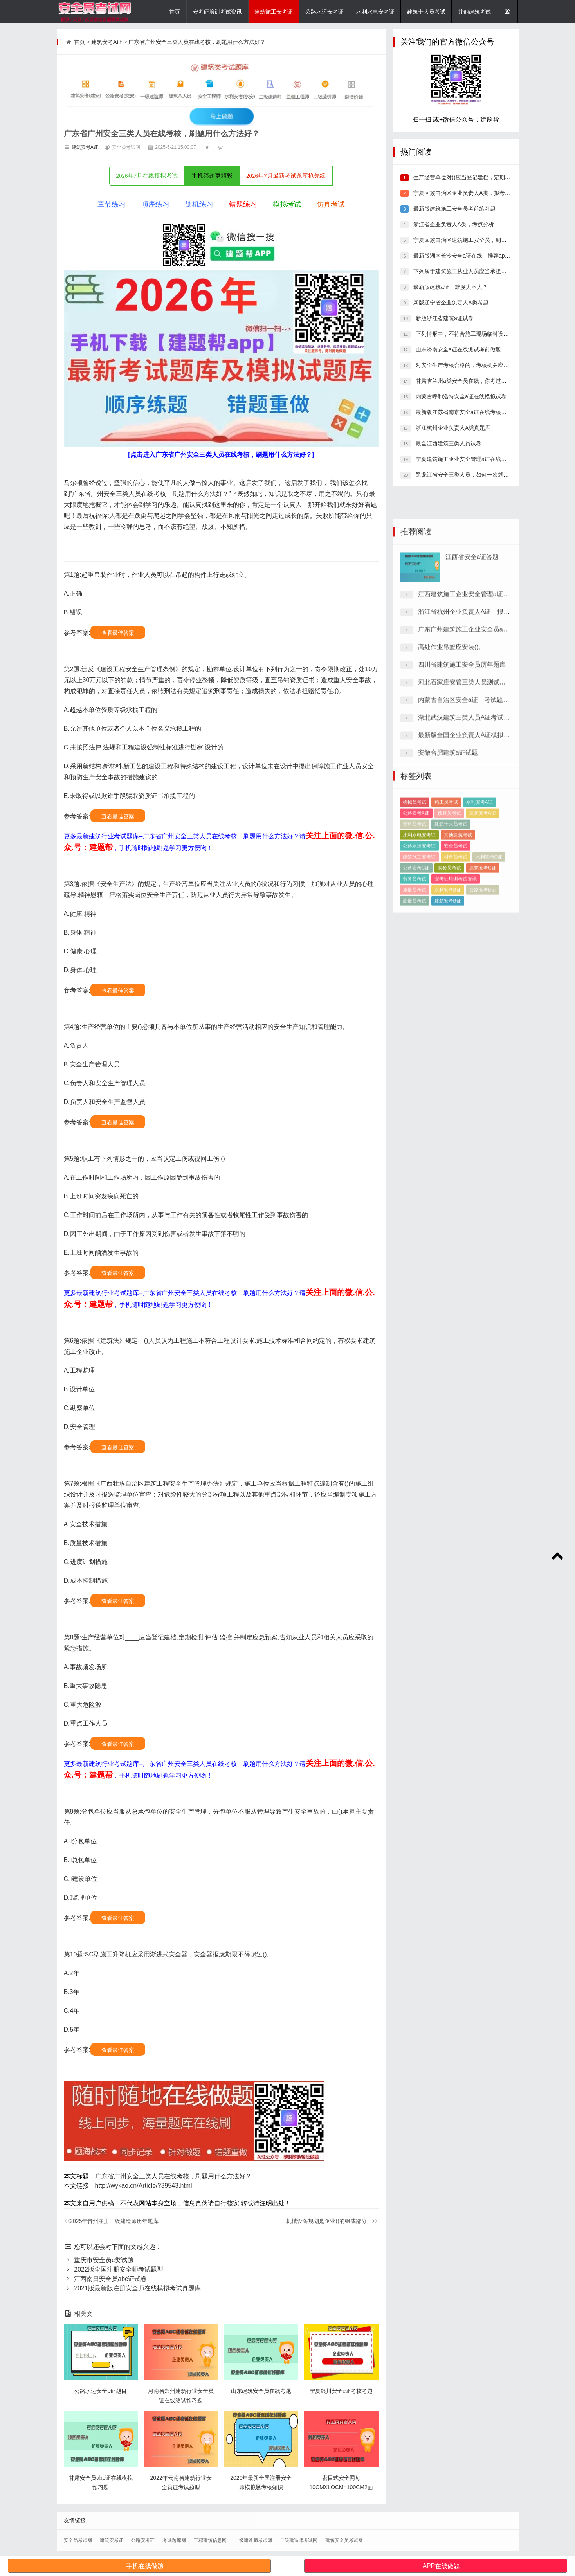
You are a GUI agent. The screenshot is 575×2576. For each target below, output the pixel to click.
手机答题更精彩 (212, 176)
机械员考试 (414, 886)
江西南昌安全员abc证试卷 (105, 2278)
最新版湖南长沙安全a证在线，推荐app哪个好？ (471, 255)
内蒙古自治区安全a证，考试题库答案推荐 (476, 838)
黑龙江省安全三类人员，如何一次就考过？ (467, 475)
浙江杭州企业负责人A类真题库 (452, 428)
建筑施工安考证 (273, 12)
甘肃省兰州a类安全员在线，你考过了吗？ (465, 381)
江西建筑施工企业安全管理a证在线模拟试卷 (479, 733)
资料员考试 (414, 908)
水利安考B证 (447, 973)
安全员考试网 (78, 2540)
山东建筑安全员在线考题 (261, 2391)
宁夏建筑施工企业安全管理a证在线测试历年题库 (474, 459)
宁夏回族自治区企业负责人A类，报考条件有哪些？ (474, 193)
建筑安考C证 (482, 952)
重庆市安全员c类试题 (99, 2260)
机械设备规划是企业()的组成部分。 (332, 2221)
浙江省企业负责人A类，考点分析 (453, 224)
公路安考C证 (416, 952)
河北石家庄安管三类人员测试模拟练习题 (474, 821)
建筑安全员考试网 (344, 2540)
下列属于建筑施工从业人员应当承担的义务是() (469, 271)
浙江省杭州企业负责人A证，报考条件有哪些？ (483, 750)
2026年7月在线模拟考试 (147, 176)
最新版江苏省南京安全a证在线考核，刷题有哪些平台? (481, 412)
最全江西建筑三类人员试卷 (447, 443)
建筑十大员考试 (426, 12)
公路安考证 (143, 2540)
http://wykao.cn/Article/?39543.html (143, 2185)
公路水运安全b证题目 (100, 2391)
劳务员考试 (414, 963)
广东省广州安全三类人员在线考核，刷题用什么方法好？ (196, 42)
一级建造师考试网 (253, 2540)
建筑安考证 (111, 2540)
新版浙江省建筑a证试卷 (444, 318)
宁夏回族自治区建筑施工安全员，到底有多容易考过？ (478, 240)
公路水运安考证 (324, 12)
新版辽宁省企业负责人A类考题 (450, 302)
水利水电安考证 (375, 12)
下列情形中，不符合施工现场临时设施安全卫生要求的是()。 (488, 334)
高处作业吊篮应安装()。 (451, 785)
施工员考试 (446, 886)
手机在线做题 (145, 2566)
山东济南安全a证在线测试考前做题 (457, 349)
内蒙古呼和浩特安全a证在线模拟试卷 (460, 396)
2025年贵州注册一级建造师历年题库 (111, 2221)
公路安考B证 (482, 973)
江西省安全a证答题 (472, 695)
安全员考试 (455, 930)
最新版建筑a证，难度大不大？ (450, 287)
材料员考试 (455, 941)
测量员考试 (414, 984)
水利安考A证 (479, 886)
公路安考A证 (416, 897)
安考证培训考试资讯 (217, 12)
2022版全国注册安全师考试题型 (113, 2269)
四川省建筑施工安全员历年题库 (462, 803)
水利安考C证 (489, 941)
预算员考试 (449, 897)
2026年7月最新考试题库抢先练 (286, 176)
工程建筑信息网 (210, 2540)
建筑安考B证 (447, 984)
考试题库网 (174, 2540)
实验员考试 (449, 952)
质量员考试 (414, 973)
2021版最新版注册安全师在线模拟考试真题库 (132, 2288)
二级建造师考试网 (298, 2540)
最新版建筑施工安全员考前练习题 (454, 208)
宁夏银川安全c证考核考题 (341, 2391)
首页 (174, 12)
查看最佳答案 (117, 633)
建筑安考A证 (106, 42)
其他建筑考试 (474, 12)
